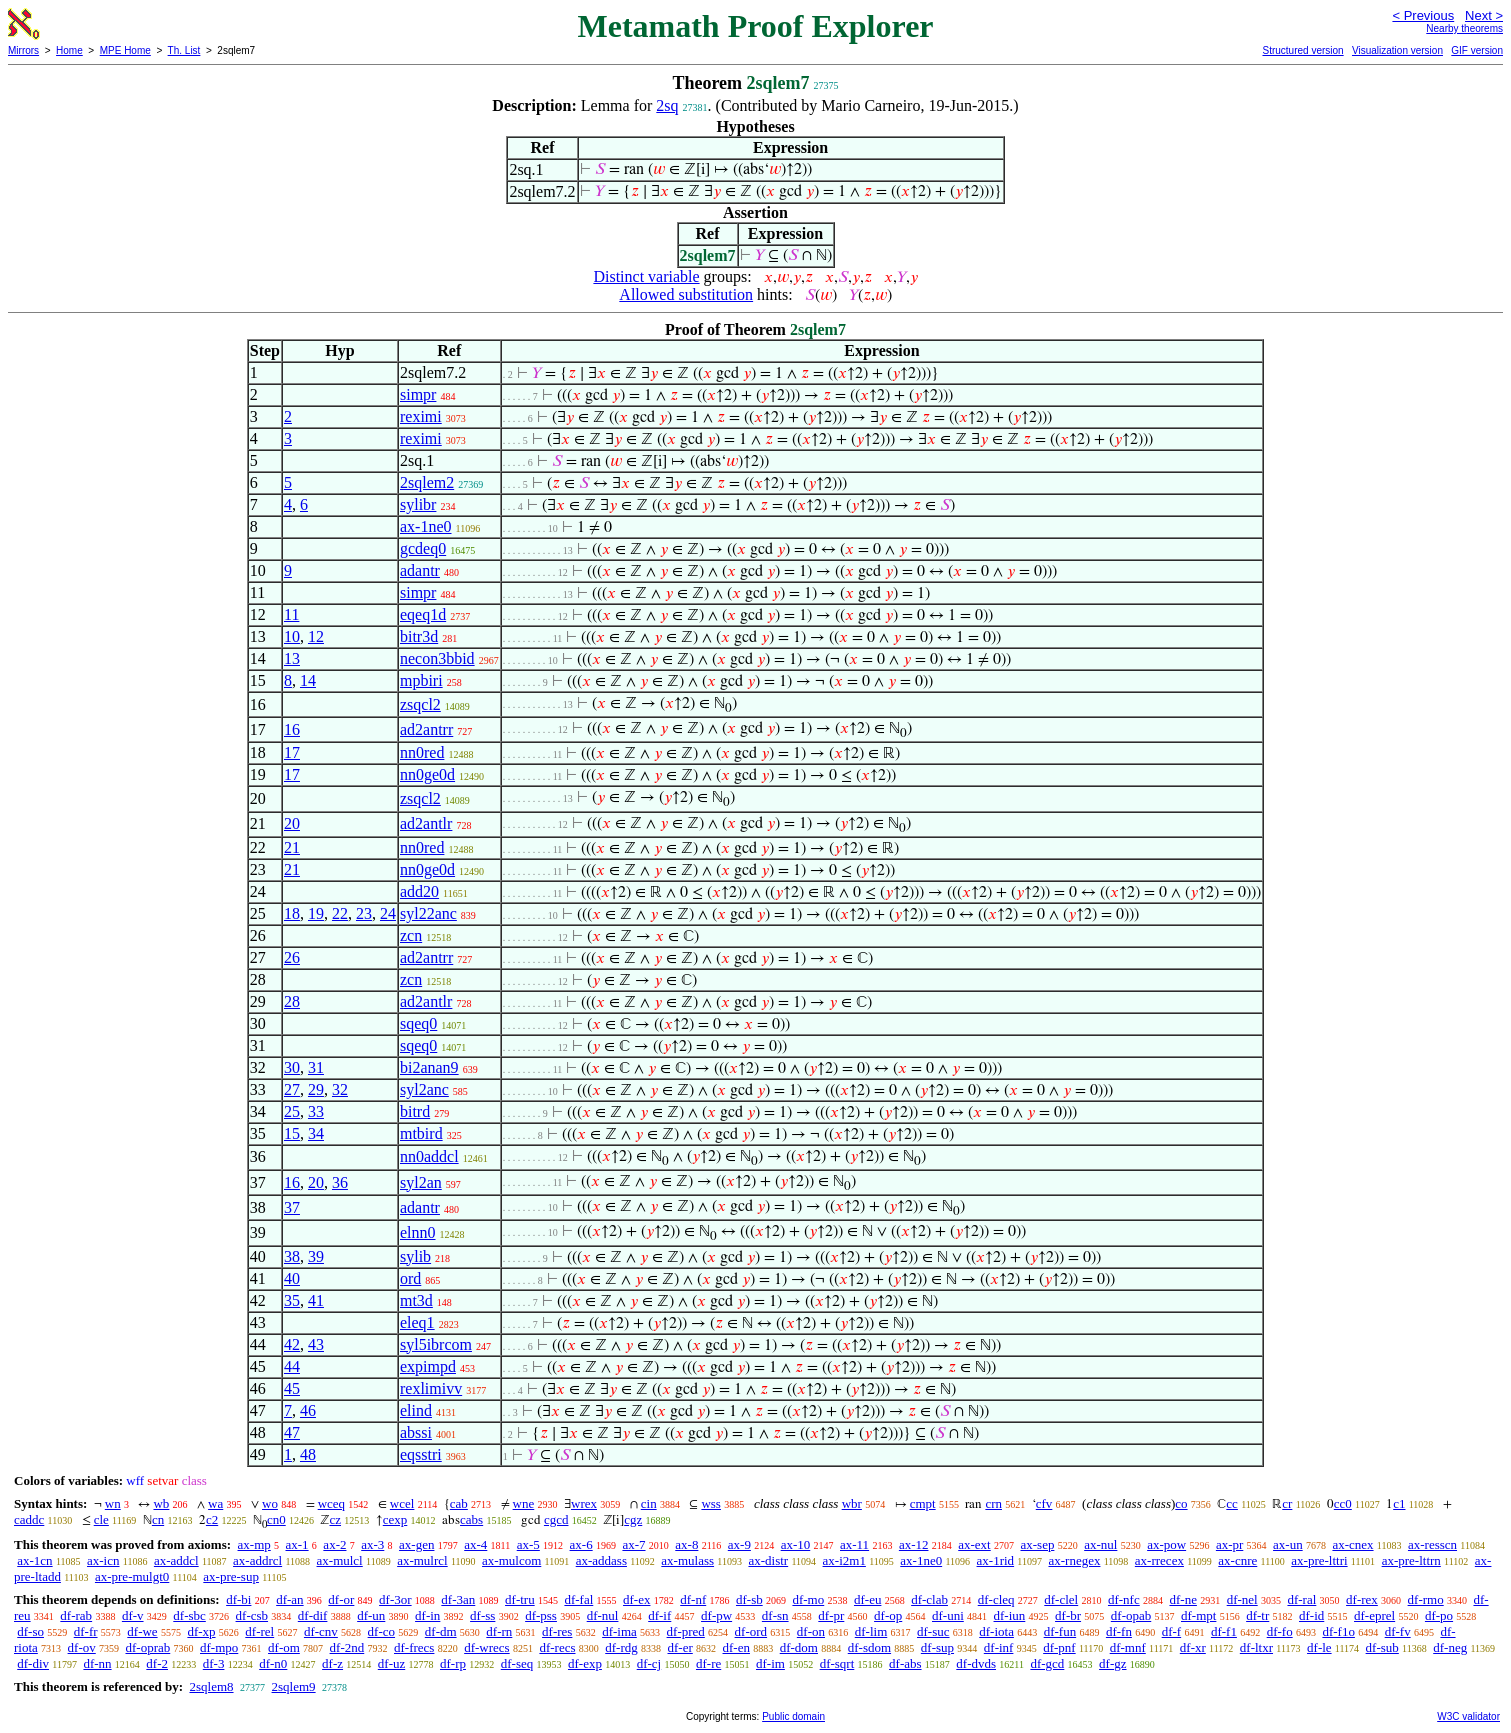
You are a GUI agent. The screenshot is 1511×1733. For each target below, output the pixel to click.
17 (292, 752)
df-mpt (1198, 1615)
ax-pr (1229, 1544)
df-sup (937, 1647)
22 (340, 913)
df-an (289, 1599)
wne (524, 1503)
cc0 (1343, 1503)
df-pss (541, 1615)
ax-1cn (34, 1560)
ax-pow (1166, 1544)
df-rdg (621, 1647)
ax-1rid (996, 1560)
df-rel (259, 1631)
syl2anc (424, 1089)
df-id (1311, 1615)
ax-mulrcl (422, 1560)
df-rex (1362, 1599)
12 (316, 636)
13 (292, 658)
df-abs (905, 1663)
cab (459, 1503)
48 (308, 1454)
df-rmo (1426, 1599)
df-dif (313, 1615)
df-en (736, 1647)
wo (270, 1503)
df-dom (799, 1647)
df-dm (441, 1631)
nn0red (422, 752)
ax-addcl (176, 1560)
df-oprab (148, 1647)
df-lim (871, 1631)
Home (69, 50)
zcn (411, 935)
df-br (1068, 1615)
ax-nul (1100, 1544)
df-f (1172, 1631)
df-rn (499, 1631)
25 (292, 1111)
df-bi (238, 1599)
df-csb (252, 1615)
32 (340, 1089)
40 (292, 1278)
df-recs (557, 1647)
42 (292, 1344)
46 (308, 1410)
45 (292, 1388)
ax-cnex (1352, 1544)
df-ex (636, 1599)
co (1181, 1503)
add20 (419, 891)
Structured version (1302, 50)
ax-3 (372, 1544)
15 (292, 1133)
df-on (811, 1631)
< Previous (1423, 15)
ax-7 (633, 1544)
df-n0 (273, 1663)
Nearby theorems (1464, 28)
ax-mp (254, 1544)
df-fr (86, 1631)
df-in (427, 1615)
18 (292, 913)
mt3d (416, 1300)
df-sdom (869, 1647)
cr (1287, 1503)
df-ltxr (1256, 1647)
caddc (29, 1519)
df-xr (1193, 1647)
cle (101, 1519)
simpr (418, 394)
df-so (30, 1631)
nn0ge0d (427, 774)
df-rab (76, 1615)
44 (292, 1366)
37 (292, 1207)
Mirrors (23, 50)
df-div (33, 1663)
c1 (1399, 1503)
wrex (584, 1503)
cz (335, 1519)
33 (316, 1111)
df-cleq (996, 1599)
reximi (421, 416)
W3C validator (1468, 1716)
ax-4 (475, 1544)
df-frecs (414, 1647)
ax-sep (1037, 1544)
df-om (284, 1647)
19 (316, 913)
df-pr (831, 1615)
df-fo (1280, 1631)
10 (292, 636)
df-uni (948, 1615)
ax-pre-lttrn (1411, 1560)
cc (1232, 1503)
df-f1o (1338, 1631)
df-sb (749, 1599)
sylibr (418, 504)
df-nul (603, 1615)
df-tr (1257, 1615)
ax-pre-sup (231, 1576)
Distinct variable (646, 276)
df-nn (97, 1663)
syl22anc (428, 913)
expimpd (428, 1366)
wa (215, 1503)
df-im (770, 1663)
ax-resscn (1432, 1544)
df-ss (482, 1615)
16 (292, 729)
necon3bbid (437, 658)
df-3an (458, 1599)
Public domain (793, 1716)
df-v (133, 1615)
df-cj (649, 1663)
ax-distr (768, 1560)
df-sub (1382, 1647)
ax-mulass (687, 1560)
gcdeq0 (423, 548)
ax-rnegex (1074, 1560)
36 (340, 1182)
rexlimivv (431, 1388)
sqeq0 (418, 1023)
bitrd (415, 1111)
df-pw (716, 1615)
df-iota (996, 1631)
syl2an (421, 1182)
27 (292, 1089)
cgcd (556, 1519)
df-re (708, 1663)
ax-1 (297, 1544)
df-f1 (1224, 1631)
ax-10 (796, 1544)
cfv (1044, 1503)
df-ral (1301, 1599)
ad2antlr (426, 823)
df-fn (1119, 1631)
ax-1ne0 (426, 526)
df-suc (933, 1631)
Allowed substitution (686, 294)
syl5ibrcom (436, 1344)
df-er (680, 1647)
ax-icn (103, 1560)
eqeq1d (423, 614)
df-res (557, 1631)
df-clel (1061, 1599)
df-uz (391, 1663)
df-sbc (189, 1615)
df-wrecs (486, 1647)
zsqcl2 (420, 704)
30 (292, 1067)
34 (316, 1133)
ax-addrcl (257, 1560)
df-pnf (1059, 1647)
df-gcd (1047, 1663)
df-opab (1131, 1615)
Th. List (184, 50)
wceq (331, 1503)
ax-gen (416, 1544)
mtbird (421, 1133)
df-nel (1242, 1599)
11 (291, 614)
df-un (371, 1615)
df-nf (693, 1599)
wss (711, 1503)
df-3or (395, 1599)
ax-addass (601, 1560)
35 (292, 1300)
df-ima (619, 1631)
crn (993, 1503)
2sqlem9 (294, 1686)
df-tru (520, 1599)
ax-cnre (1237, 1560)
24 (388, 913)
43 (316, 1344)
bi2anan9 (429, 1067)
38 (292, 1256)
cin (649, 1503)
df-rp (453, 1663)
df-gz (1112, 1663)
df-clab (929, 1599)
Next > (1484, 15)
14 (308, 680)
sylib (415, 1256)
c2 (212, 1519)
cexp (395, 1519)
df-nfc (1124, 1599)
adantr (420, 570)
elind (416, 1410)
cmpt (923, 1503)
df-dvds (976, 1663)
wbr (852, 1503)
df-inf (999, 1647)
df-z (332, 1663)
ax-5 (528, 1544)
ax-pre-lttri (1319, 1560)
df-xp (201, 1631)
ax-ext (974, 1544)
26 (292, 957)
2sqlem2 (427, 482)
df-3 (214, 1663)
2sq (667, 105)
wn (113, 1503)
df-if (659, 1615)
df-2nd (347, 1647)
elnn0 (418, 1232)
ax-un (1288, 1544)
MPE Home (125, 50)
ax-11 (854, 1544)
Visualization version (1397, 50)
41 (316, 1300)
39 (316, 1256)
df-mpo (219, 1647)
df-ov (82, 1647)
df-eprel (1374, 1615)
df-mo (808, 1599)
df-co (381, 1631)
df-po (1439, 1615)
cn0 (276, 1519)
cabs (471, 1519)
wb (161, 1503)
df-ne (1182, 1599)
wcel (402, 1503)
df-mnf (1128, 1647)
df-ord (751, 1631)
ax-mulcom (511, 1560)
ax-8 (686, 1544)
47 (292, 1432)
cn (158, 1519)
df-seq (517, 1663)
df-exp (585, 1663)
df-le (1319, 1647)
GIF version (1477, 50)
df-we (142, 1631)
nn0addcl (429, 1156)
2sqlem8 (211, 1686)
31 (316, 1067)
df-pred (686, 1631)
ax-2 (334, 1544)
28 (292, 1001)
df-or (341, 1599)
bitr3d (419, 636)
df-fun (1060, 1631)
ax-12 (914, 1544)
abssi (416, 1432)
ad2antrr (426, 729)
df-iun (1010, 1615)
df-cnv (321, 1631)
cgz (633, 1519)
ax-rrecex (1159, 1560)
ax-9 (739, 1544)
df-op (888, 1615)
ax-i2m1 (844, 1560)
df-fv (1398, 1631)
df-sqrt (837, 1663)
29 (316, 1089)
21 (292, 847)
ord (410, 1278)
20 (292, 823)
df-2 (157, 1663)
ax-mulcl (340, 1560)
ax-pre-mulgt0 (132, 1576)
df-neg (1450, 1647)
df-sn (775, 1615)
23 (364, 913)
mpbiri (421, 680)
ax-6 (581, 1544)
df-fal (578, 1599)
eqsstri (421, 1454)
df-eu (867, 1599)
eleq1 (417, 1322)
